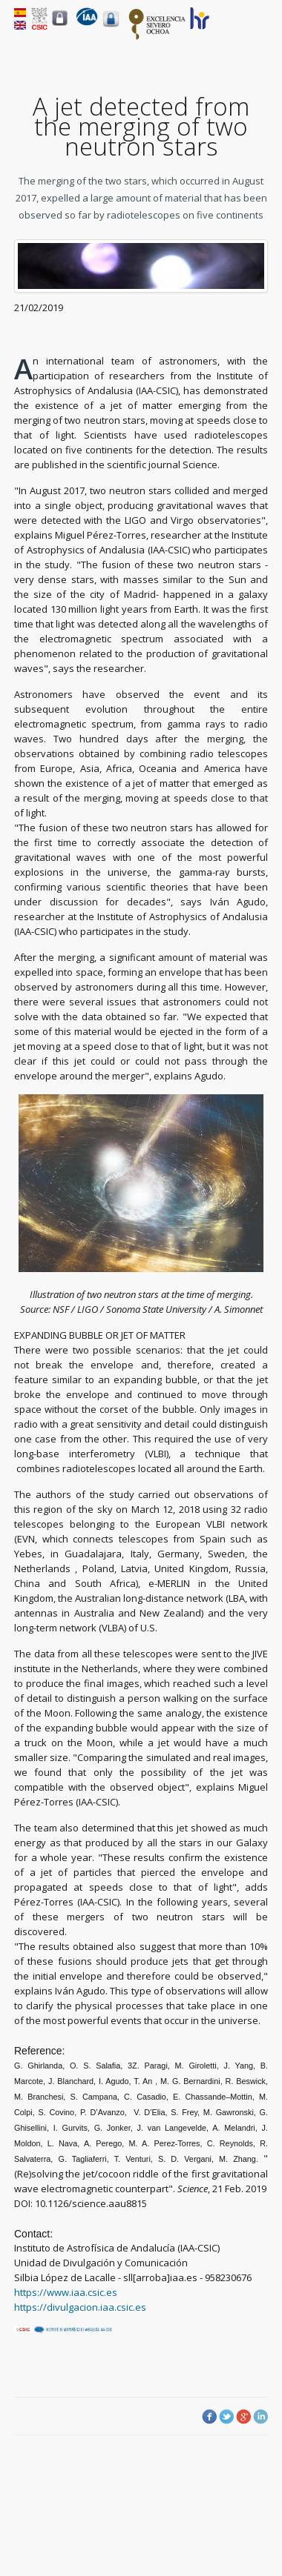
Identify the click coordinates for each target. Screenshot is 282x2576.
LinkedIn (260, 2416)
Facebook (209, 2416)
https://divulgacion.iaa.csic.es (80, 2307)
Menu (259, 30)
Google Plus (243, 2416)
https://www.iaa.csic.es (65, 2292)
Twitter (226, 2416)
